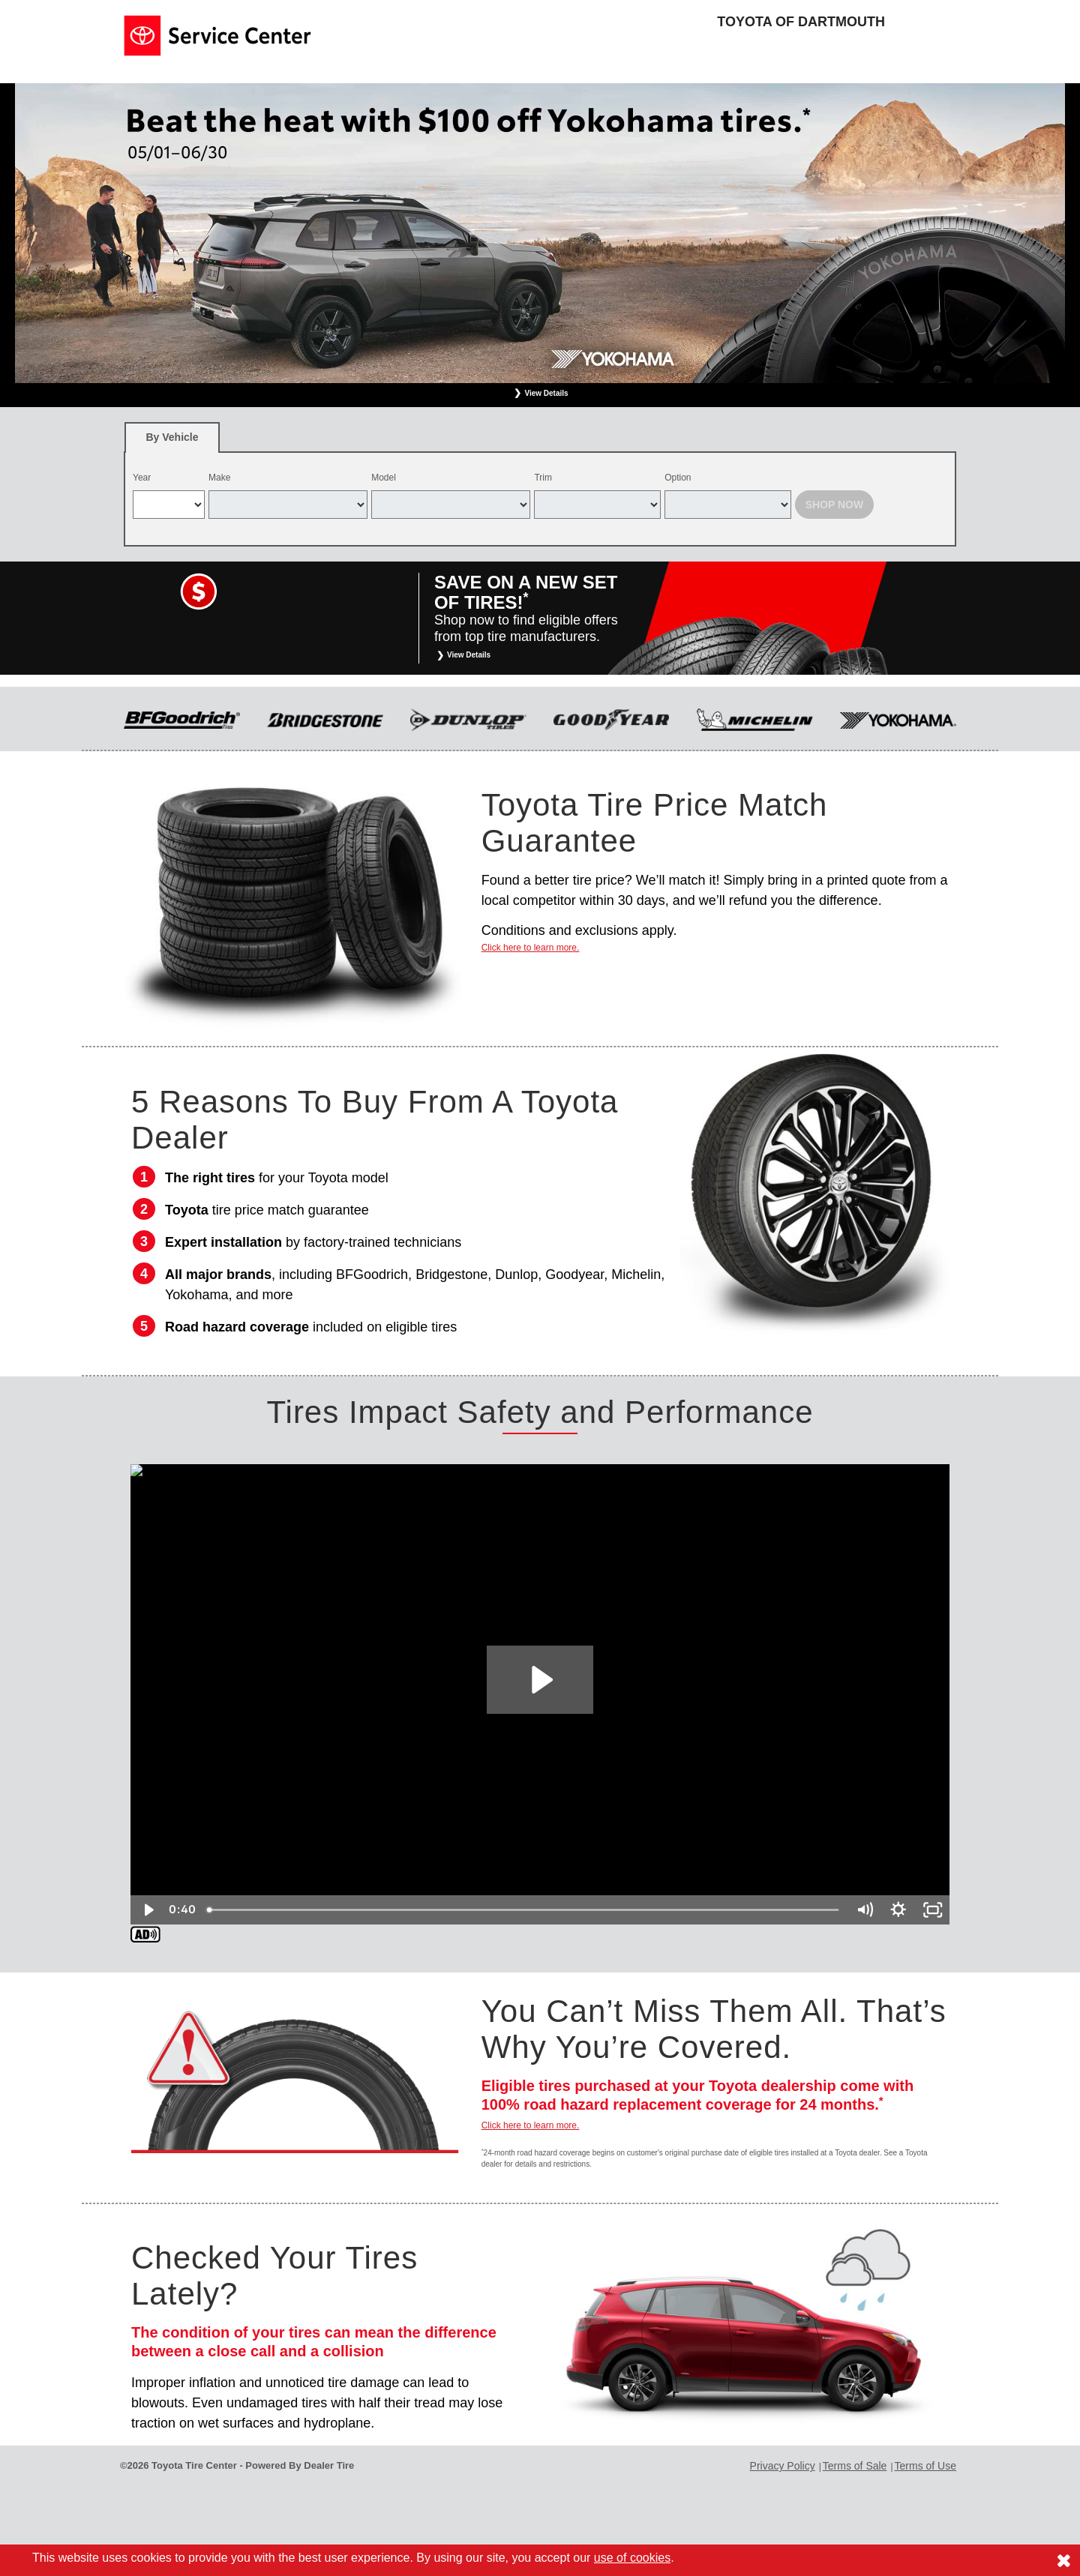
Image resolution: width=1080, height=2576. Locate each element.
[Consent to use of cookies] (1063, 2560)
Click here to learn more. (531, 947)
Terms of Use (925, 2466)
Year (142, 477)
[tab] (172, 437)
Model (383, 477)
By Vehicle (172, 442)
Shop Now (835, 505)
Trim (543, 477)
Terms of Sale (855, 2466)
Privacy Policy (782, 2466)
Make (219, 477)
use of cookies (632, 2557)
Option (677, 477)
